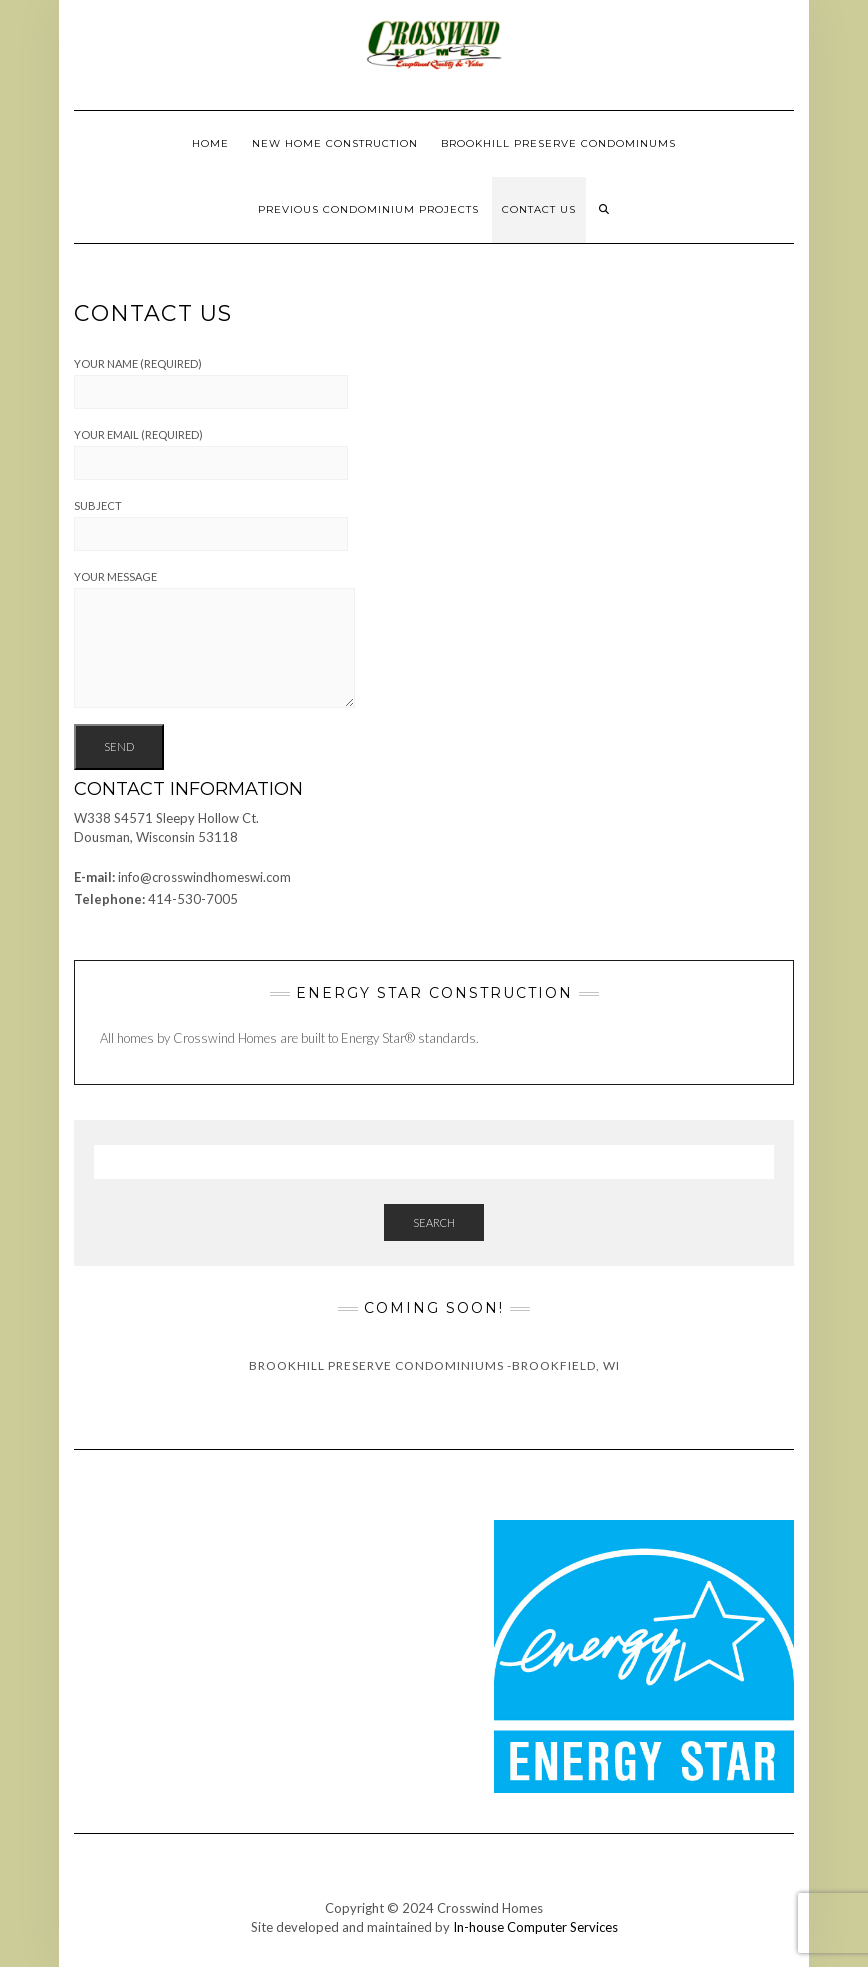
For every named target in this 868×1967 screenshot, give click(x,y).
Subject (211, 525)
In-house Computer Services (535, 1927)
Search (434, 1222)
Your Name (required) (211, 383)
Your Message (214, 639)
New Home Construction (335, 143)
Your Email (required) (211, 454)
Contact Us (539, 209)
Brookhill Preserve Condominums (558, 143)
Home (210, 143)
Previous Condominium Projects (368, 209)
